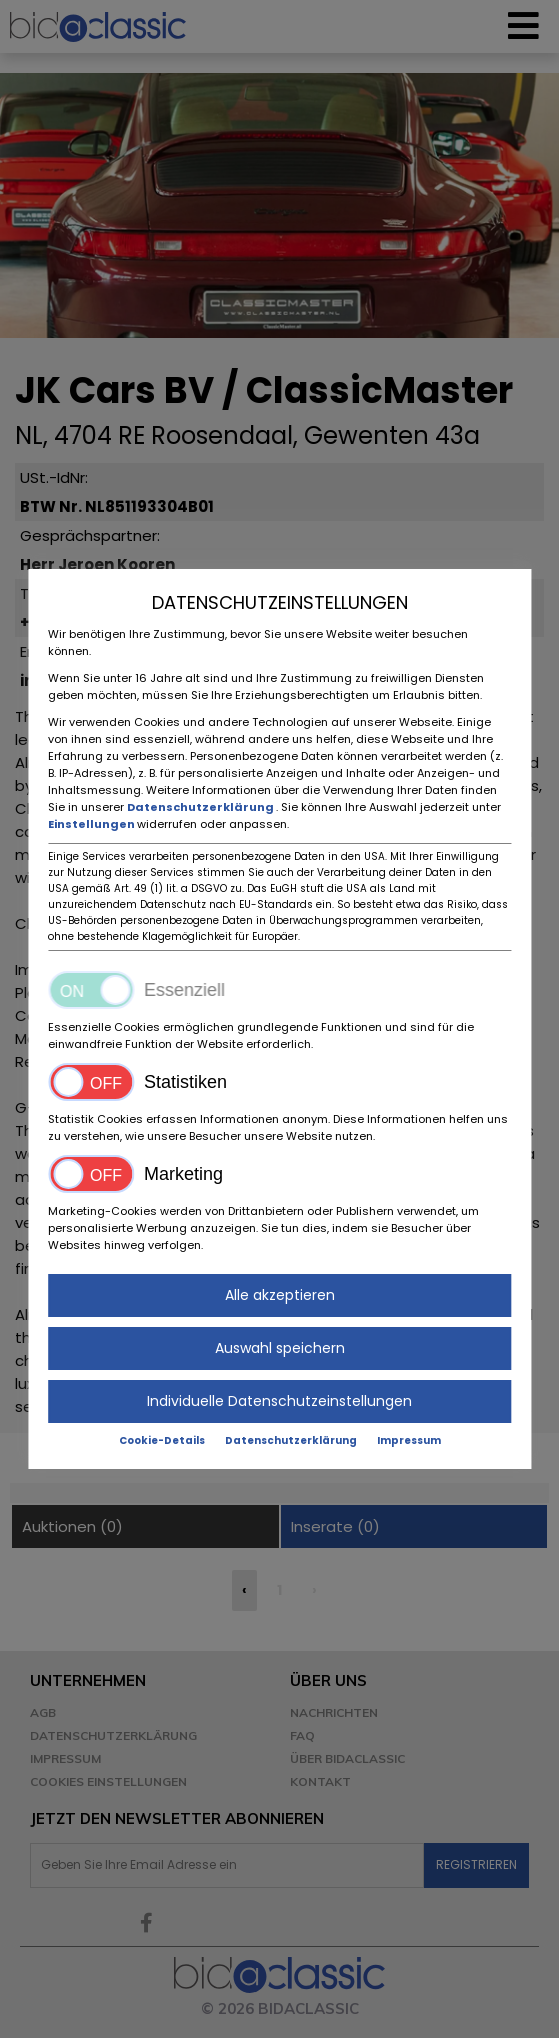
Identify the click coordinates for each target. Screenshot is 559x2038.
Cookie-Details (162, 1440)
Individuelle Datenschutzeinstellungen (279, 1401)
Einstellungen (92, 824)
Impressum (409, 1440)
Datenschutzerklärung (201, 807)
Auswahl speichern (280, 1348)
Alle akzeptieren (280, 1295)
